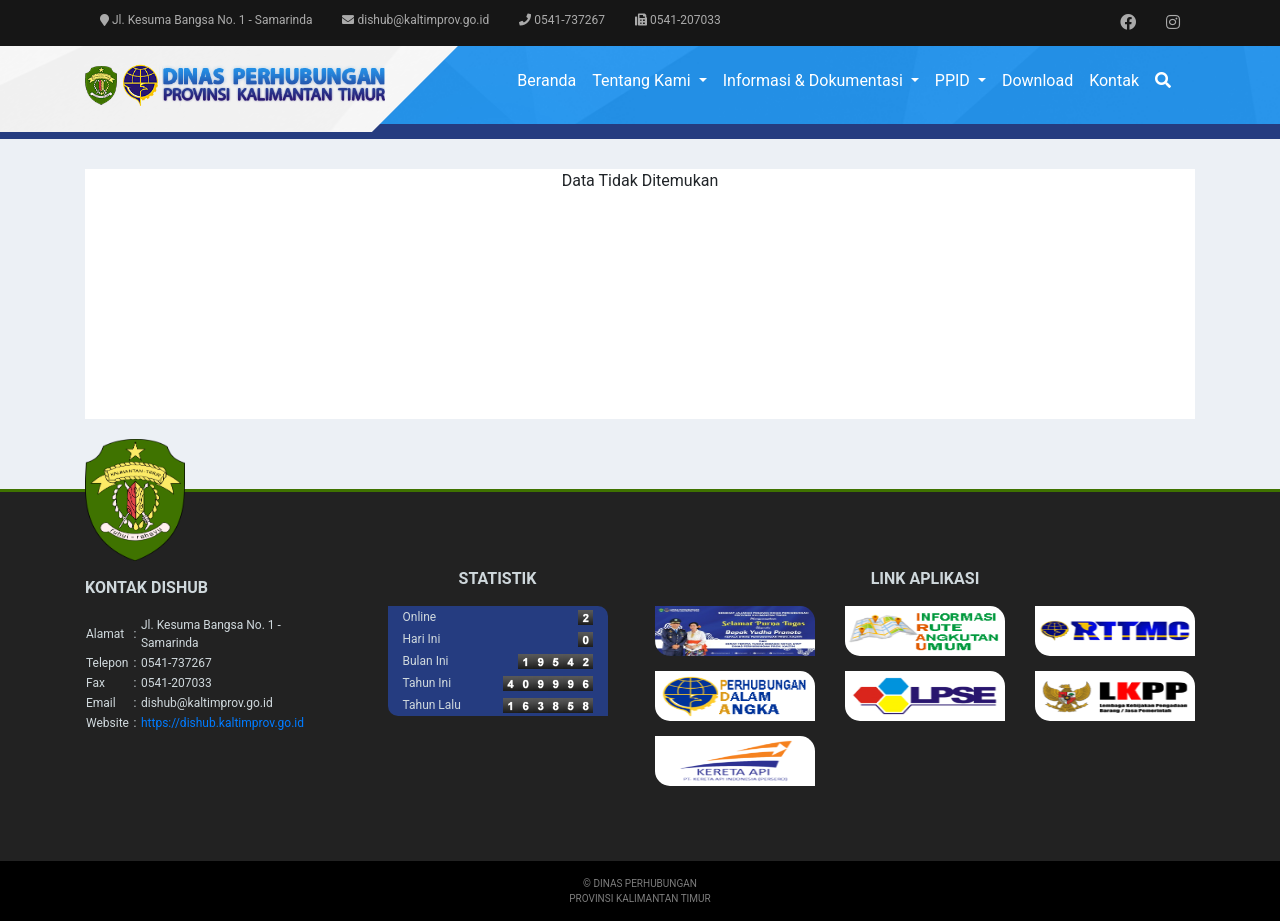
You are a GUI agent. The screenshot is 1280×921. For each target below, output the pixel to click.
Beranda (546, 80)
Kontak (1114, 80)
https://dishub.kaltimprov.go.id (222, 723)
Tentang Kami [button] (643, 80)
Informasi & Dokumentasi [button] (815, 80)
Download (1037, 80)
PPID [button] (954, 80)
